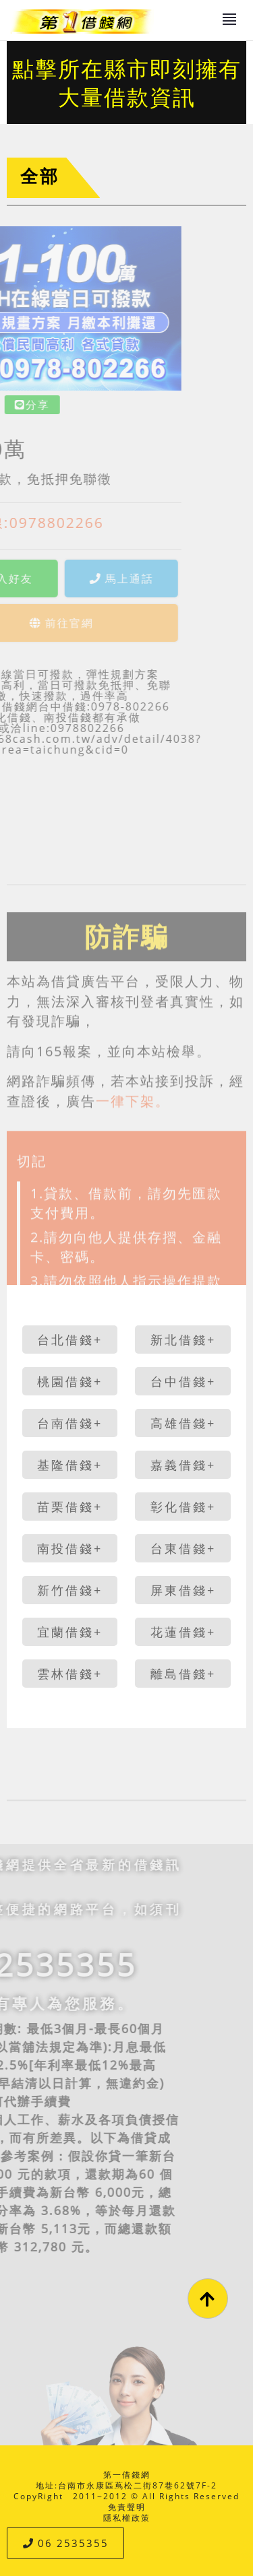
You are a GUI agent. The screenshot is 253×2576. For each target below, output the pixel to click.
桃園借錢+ (70, 1381)
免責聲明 (127, 2507)
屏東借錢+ (183, 1590)
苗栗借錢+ (70, 1506)
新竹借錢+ (70, 1590)
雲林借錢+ (70, 1673)
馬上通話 (66, 578)
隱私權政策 (126, 2517)
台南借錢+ (70, 1423)
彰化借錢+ (183, 1506)
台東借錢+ (183, 1548)
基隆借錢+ (70, 1465)
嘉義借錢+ (183, 1465)
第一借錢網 (126, 2474)
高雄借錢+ (183, 1423)
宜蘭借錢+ (70, 1632)
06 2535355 (66, 2543)
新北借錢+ (183, 1339)
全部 (39, 176)
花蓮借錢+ (183, 1632)
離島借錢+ (183, 1673)
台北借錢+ (70, 1339)
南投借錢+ (70, 1548)
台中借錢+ (183, 1381)
